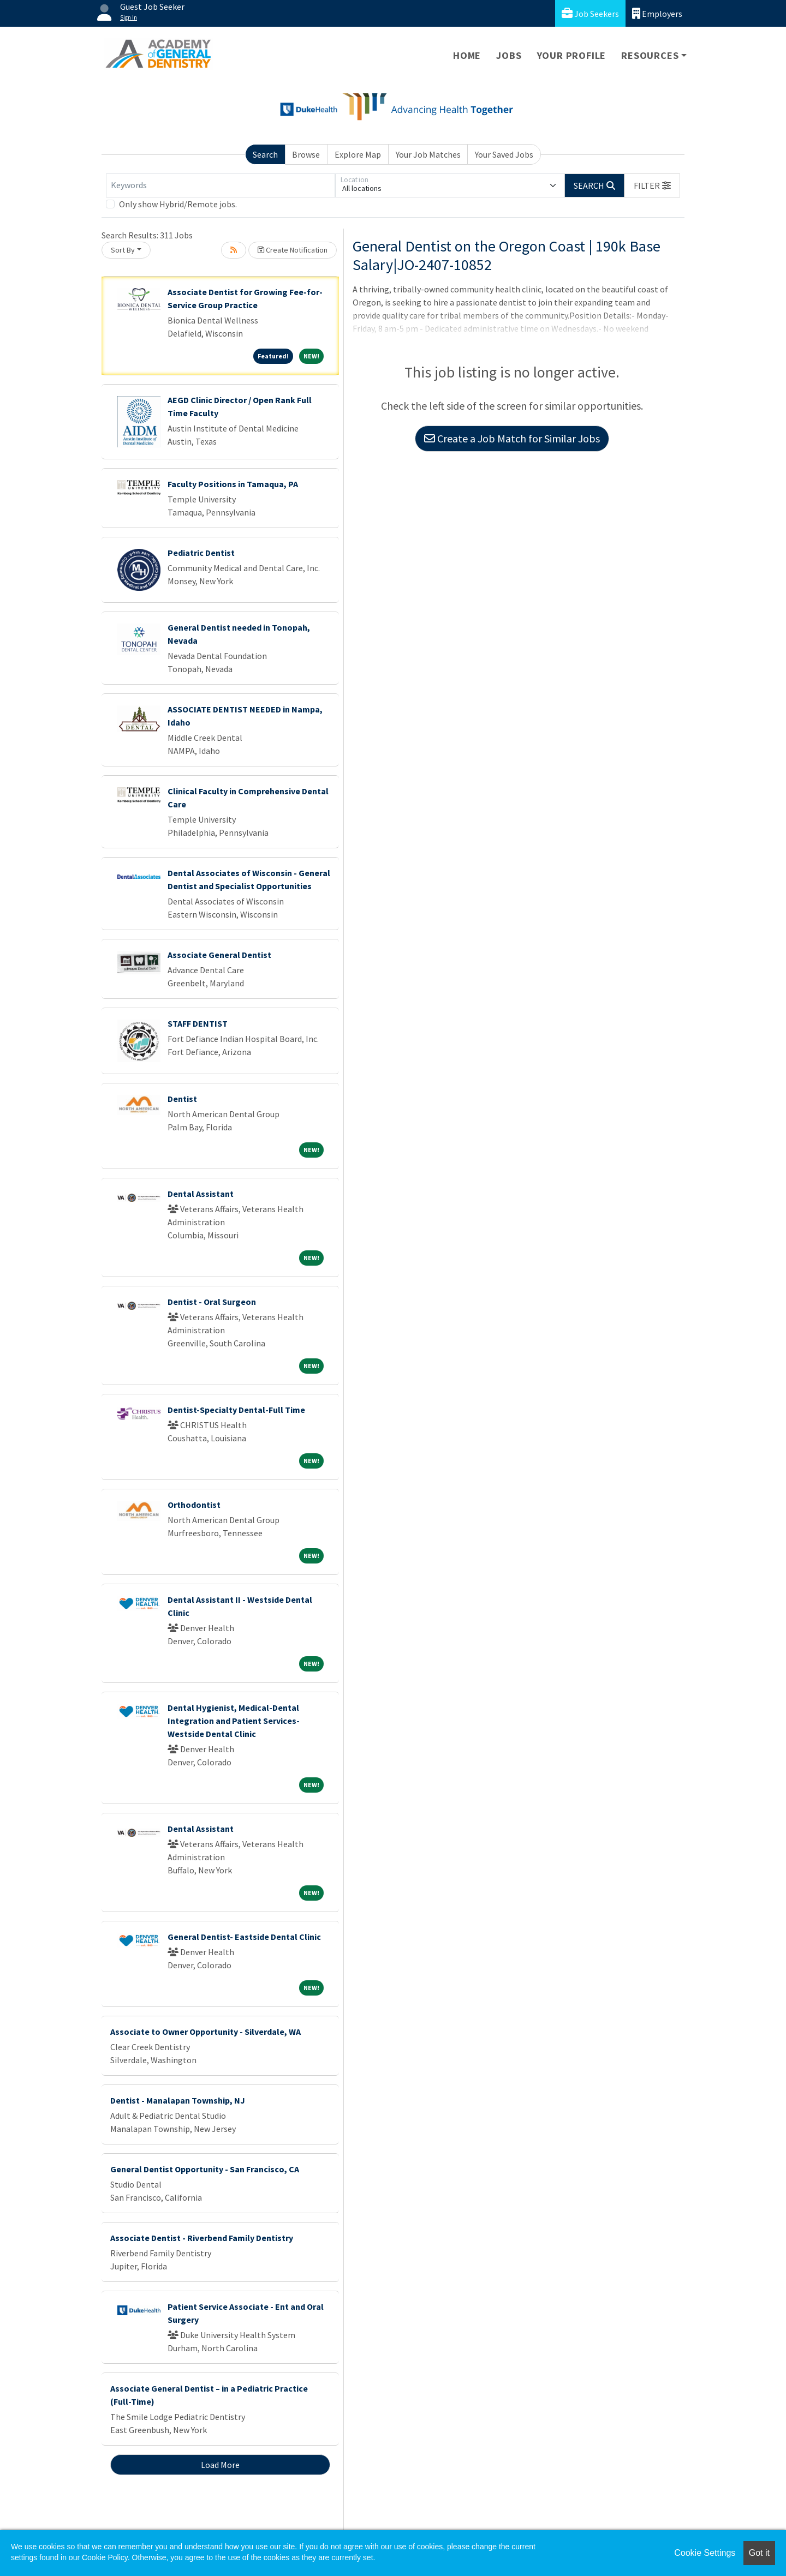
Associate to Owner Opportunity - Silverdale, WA (205, 2031)
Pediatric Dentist (201, 552)
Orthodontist (194, 1504)
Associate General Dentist (219, 954)
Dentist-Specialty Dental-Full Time (236, 1409)
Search (265, 154)
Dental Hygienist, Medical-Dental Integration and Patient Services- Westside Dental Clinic (234, 1720)
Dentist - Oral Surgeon (212, 1301)
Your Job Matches (428, 154)
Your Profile (571, 55)
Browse (306, 154)
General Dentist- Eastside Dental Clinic (244, 1936)
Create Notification (292, 250)
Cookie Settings (704, 2552)
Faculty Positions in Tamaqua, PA (233, 483)
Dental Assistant (201, 1193)
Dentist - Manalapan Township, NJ (177, 2100)
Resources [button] (649, 55)
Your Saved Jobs (504, 154)
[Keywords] (220, 185)
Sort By (123, 250)
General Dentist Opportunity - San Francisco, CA (204, 2169)
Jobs (508, 55)
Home (467, 55)
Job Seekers (590, 13)
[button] (652, 185)
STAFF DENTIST (198, 1023)
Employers (657, 13)
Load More (220, 2464)
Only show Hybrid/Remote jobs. (178, 204)
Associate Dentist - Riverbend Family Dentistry (201, 2237)
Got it (759, 2552)
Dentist (182, 1098)
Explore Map (358, 154)
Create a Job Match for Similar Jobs (512, 438)
